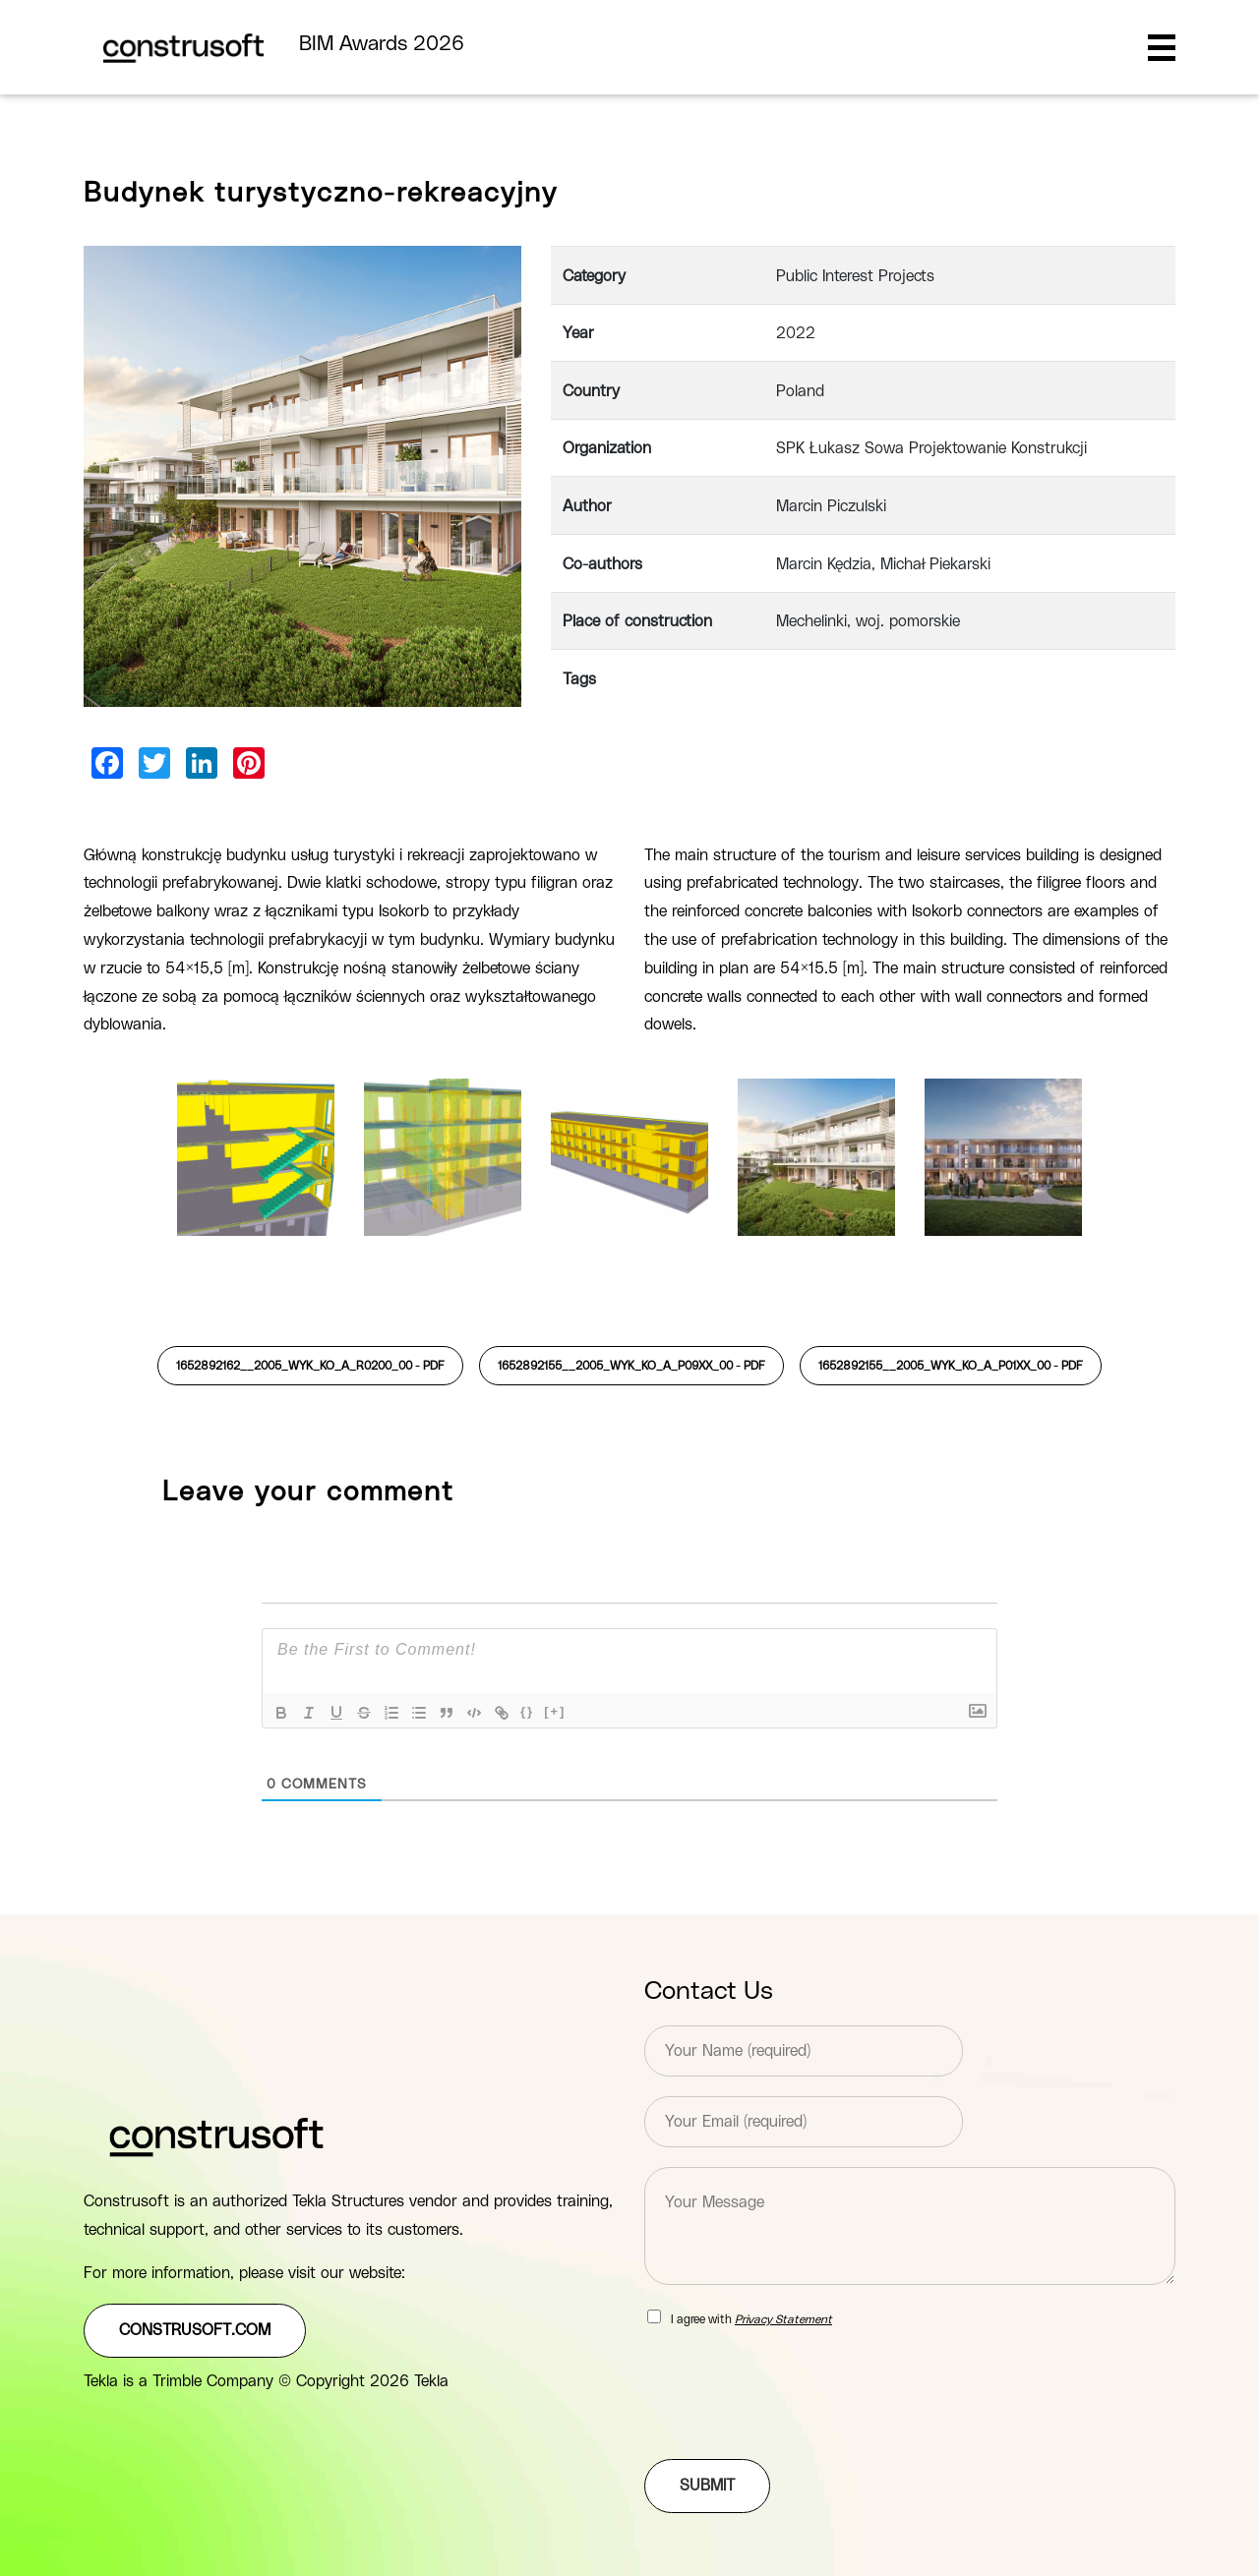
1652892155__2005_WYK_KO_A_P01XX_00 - (950, 1366)
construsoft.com (194, 2330)
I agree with (751, 2319)
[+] (555, 1711)
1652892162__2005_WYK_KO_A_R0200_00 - (310, 1366)
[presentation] (793, 2426)
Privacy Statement (783, 2319)
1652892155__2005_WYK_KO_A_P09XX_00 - (631, 1366)
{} (527, 1711)
